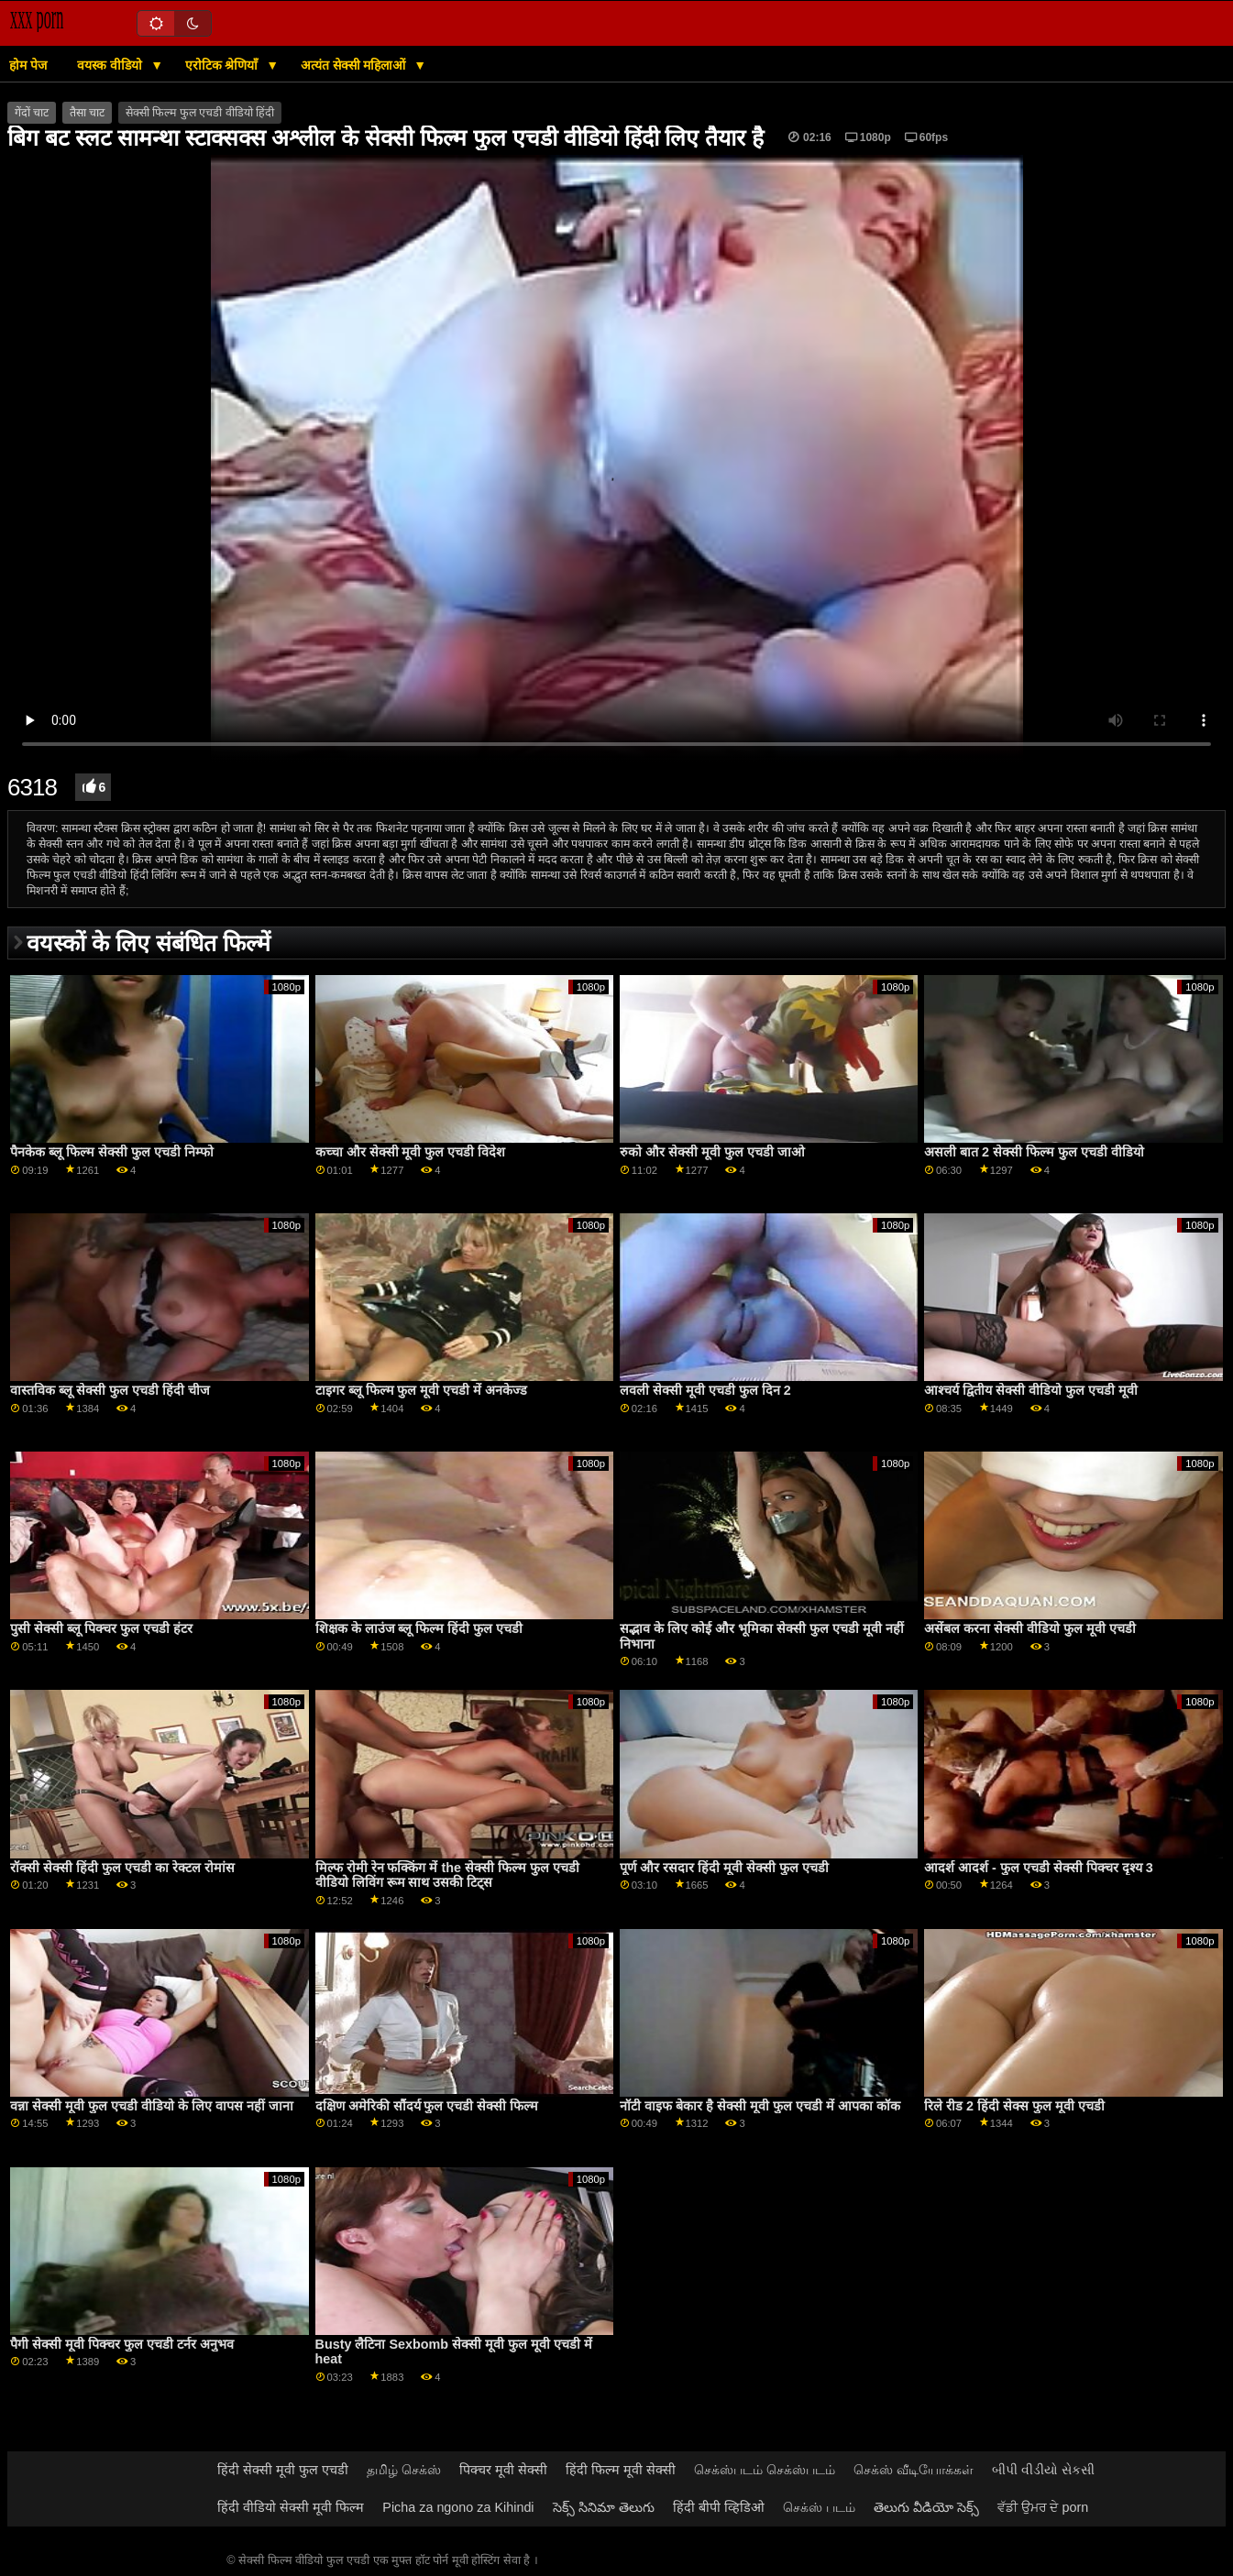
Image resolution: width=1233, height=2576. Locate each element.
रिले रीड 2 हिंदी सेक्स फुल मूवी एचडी (1014, 2106)
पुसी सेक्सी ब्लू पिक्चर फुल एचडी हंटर (101, 1628)
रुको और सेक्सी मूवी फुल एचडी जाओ (712, 1152)
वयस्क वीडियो (111, 65)
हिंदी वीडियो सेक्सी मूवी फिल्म (290, 2507)
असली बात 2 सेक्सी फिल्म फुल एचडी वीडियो (1034, 1152)
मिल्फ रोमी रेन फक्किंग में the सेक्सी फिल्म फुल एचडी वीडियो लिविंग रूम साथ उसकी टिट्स (447, 1875)
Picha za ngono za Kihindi (458, 2507)
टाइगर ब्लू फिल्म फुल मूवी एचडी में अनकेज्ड (421, 1390)
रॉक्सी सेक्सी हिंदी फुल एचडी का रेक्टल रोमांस (122, 1867)
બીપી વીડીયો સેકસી (1043, 2469)
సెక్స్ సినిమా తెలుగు (604, 2507)
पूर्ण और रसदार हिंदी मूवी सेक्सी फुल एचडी (724, 1867)
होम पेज (28, 65)
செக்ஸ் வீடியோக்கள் (913, 2469)
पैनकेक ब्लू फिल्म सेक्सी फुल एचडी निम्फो (112, 1152)
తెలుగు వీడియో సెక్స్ (926, 2507)
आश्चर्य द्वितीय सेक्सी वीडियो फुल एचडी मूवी (1031, 1390)
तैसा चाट (87, 112)
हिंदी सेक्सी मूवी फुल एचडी (282, 2469)
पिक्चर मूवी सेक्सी (503, 2469)
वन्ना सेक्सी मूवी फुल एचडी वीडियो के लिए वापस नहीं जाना (151, 2106)
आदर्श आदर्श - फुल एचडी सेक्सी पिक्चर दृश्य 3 (1038, 1867)
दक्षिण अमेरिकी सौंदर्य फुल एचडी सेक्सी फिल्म (427, 2106)
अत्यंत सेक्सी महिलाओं (355, 65)
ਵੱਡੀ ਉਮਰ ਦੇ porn (1043, 2507)
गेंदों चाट (32, 112)
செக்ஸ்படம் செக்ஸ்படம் (764, 2469)
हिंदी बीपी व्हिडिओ (719, 2507)
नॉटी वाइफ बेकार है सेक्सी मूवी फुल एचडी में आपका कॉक (760, 2106)
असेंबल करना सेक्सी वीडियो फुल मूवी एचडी (1030, 1628)
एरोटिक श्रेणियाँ (223, 65)
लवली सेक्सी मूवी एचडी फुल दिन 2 (705, 1390)
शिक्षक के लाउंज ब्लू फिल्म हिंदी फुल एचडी (419, 1628)
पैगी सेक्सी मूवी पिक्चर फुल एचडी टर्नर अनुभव (122, 2344)
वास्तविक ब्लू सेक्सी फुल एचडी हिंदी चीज (110, 1390)
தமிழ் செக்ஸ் (404, 2469)
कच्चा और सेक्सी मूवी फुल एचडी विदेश (410, 1152)
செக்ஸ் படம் (819, 2507)
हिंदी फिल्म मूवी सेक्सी (621, 2469)
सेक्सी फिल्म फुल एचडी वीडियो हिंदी (200, 112)
